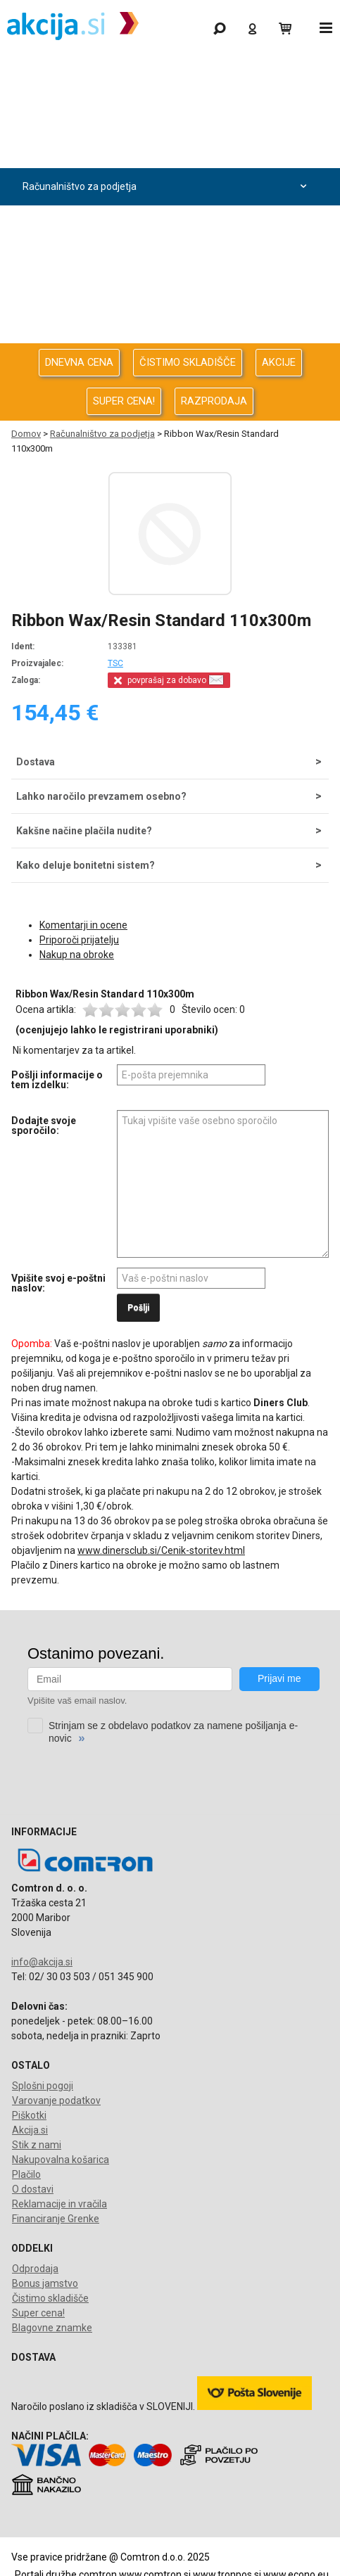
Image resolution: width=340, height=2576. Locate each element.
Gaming (166, 75)
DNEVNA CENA (79, 362)
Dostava (35, 761)
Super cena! (38, 2313)
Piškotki (29, 2115)
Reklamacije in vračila (59, 2204)
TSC (115, 663)
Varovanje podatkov (56, 2100)
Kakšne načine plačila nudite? (84, 830)
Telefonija (166, 336)
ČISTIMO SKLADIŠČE (187, 362)
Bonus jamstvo (45, 2283)
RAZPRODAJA (214, 401)
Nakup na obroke (76, 954)
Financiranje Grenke (55, 2218)
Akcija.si (30, 2130)
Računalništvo (166, 149)
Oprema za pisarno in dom (166, 298)
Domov (26, 433)
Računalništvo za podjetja (166, 186)
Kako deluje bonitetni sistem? (85, 865)
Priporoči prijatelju (79, 939)
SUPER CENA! (124, 401)
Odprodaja (166, 112)
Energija (166, 261)
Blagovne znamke (52, 2327)
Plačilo (26, 2174)
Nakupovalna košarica (60, 2159)
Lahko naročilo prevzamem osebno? (101, 796)
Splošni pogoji (42, 2085)
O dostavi (32, 2189)
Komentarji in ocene (83, 925)
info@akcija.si (42, 1962)
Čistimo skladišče (50, 2298)
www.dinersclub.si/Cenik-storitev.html (161, 1550)
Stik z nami (36, 2144)
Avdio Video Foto (166, 224)
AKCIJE (279, 362)
